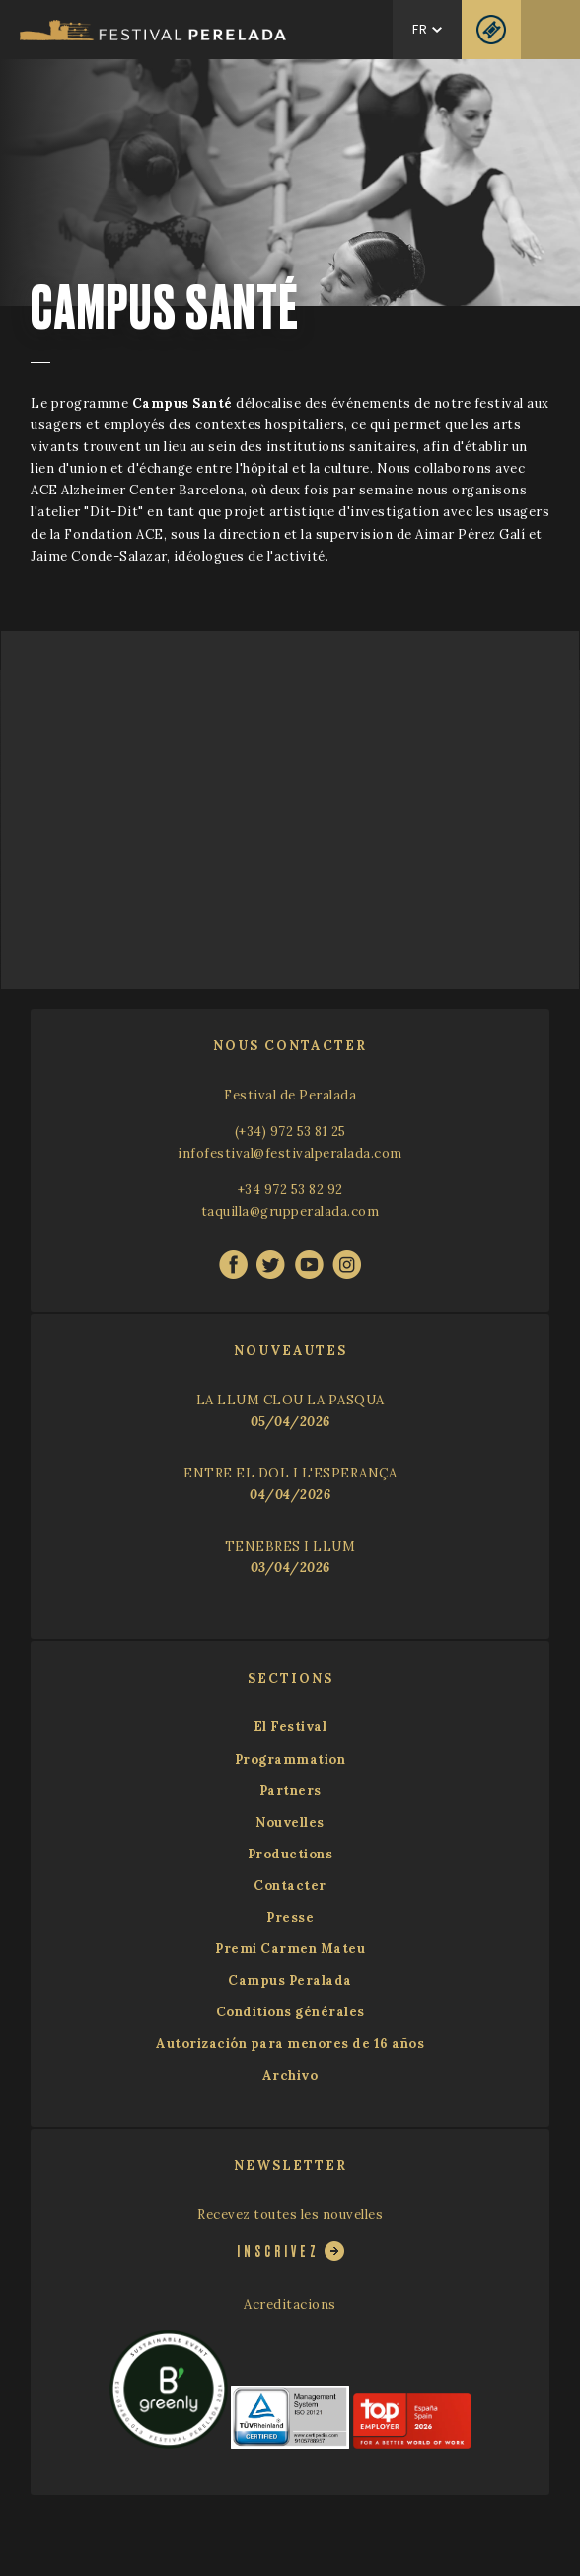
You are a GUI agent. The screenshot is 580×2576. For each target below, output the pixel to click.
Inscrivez (278, 2251)
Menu (550, 29)
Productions (290, 1854)
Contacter (290, 1885)
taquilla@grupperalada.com (290, 1211)
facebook (233, 1264)
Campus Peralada (290, 1980)
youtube (309, 1264)
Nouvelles (290, 1822)
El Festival (290, 1726)
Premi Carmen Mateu (290, 1948)
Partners (290, 1790)
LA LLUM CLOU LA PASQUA (290, 1400)
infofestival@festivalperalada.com (290, 1153)
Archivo (290, 2075)
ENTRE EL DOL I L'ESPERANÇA (290, 1473)
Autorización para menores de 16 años (290, 2043)
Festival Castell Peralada (153, 29)
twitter (270, 1264)
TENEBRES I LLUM (290, 1546)
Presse (290, 1917)
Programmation (290, 1759)
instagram (346, 1264)
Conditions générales (290, 2012)
